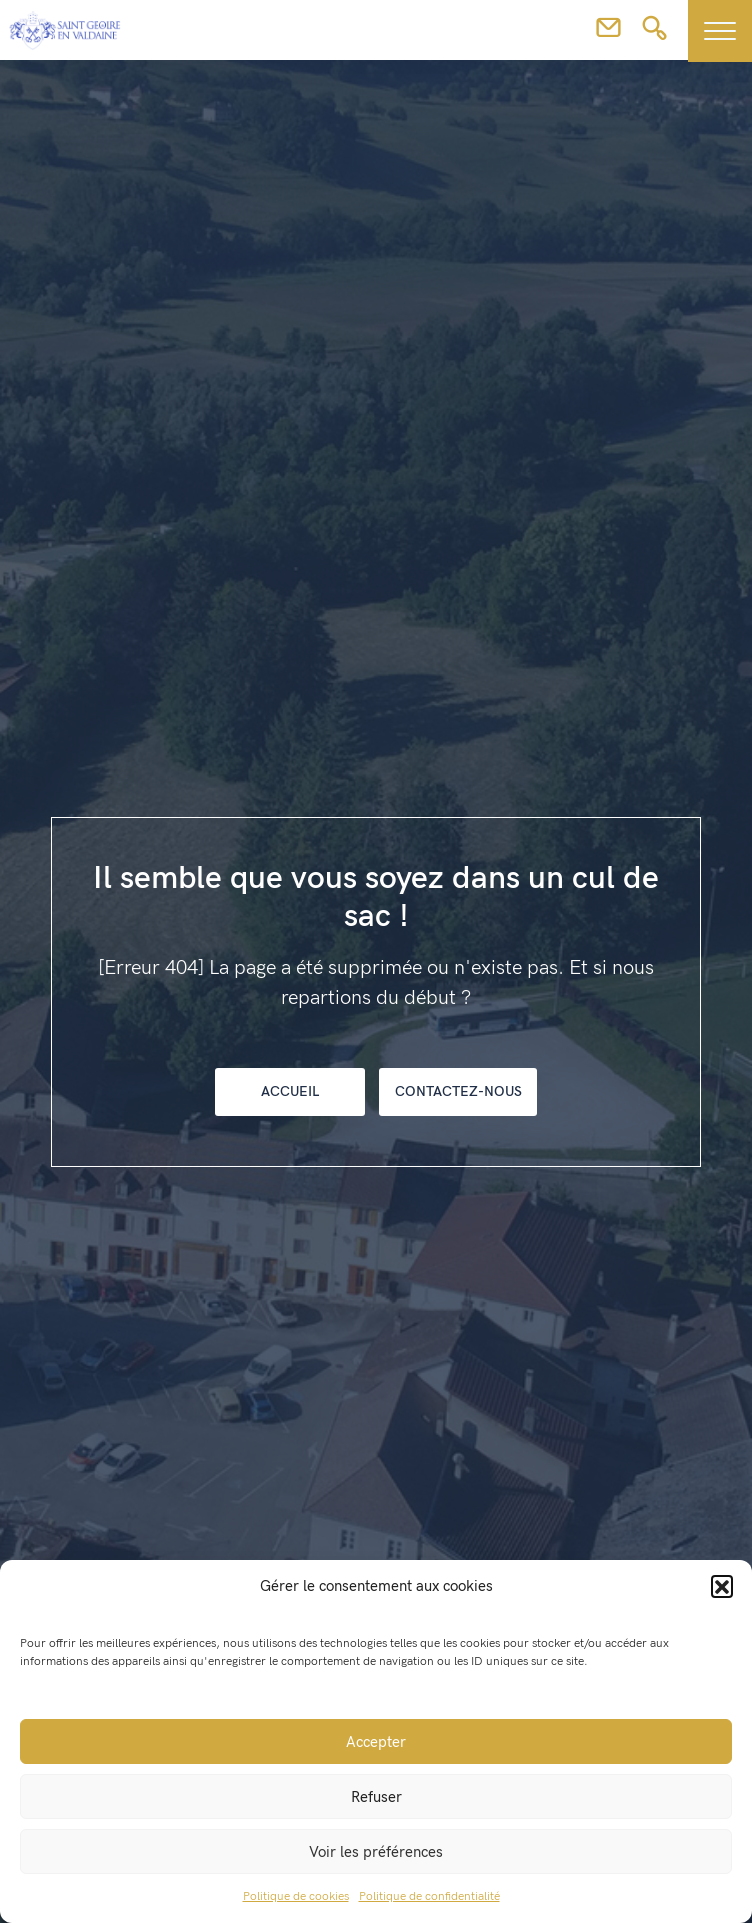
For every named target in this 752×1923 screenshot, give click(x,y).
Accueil (290, 1091)
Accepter (376, 1742)
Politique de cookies (296, 1896)
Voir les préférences (376, 1852)
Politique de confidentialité (429, 1896)
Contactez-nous (458, 1091)
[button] (722, 1586)
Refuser (376, 1797)
